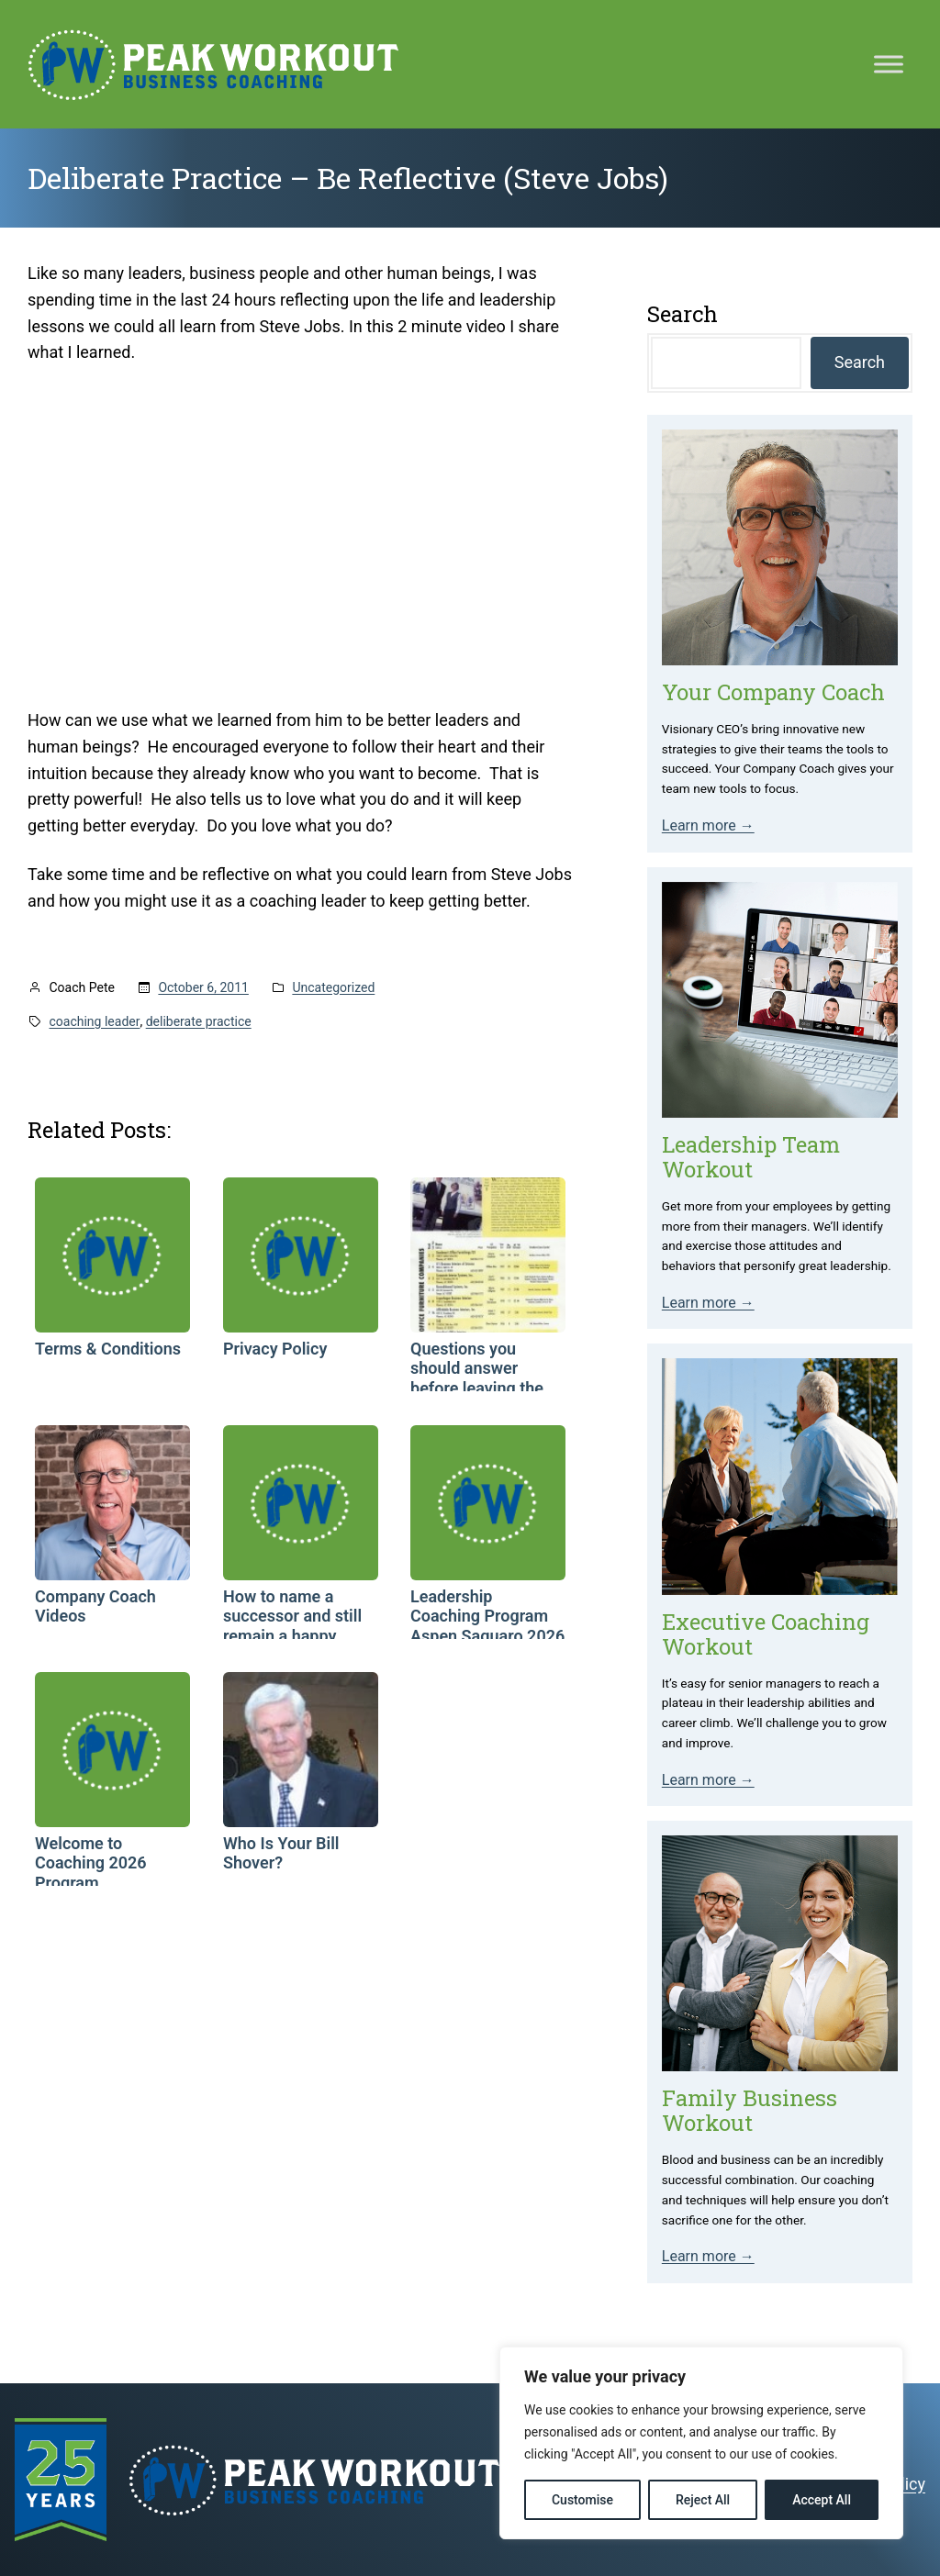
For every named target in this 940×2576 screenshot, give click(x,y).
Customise (582, 2499)
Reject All (703, 2499)
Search (859, 362)
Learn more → (708, 825)
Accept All (821, 2499)
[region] (701, 2443)
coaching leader (95, 1021)
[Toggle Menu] (888, 63)
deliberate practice (199, 1021)
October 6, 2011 (203, 987)
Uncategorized (333, 987)
